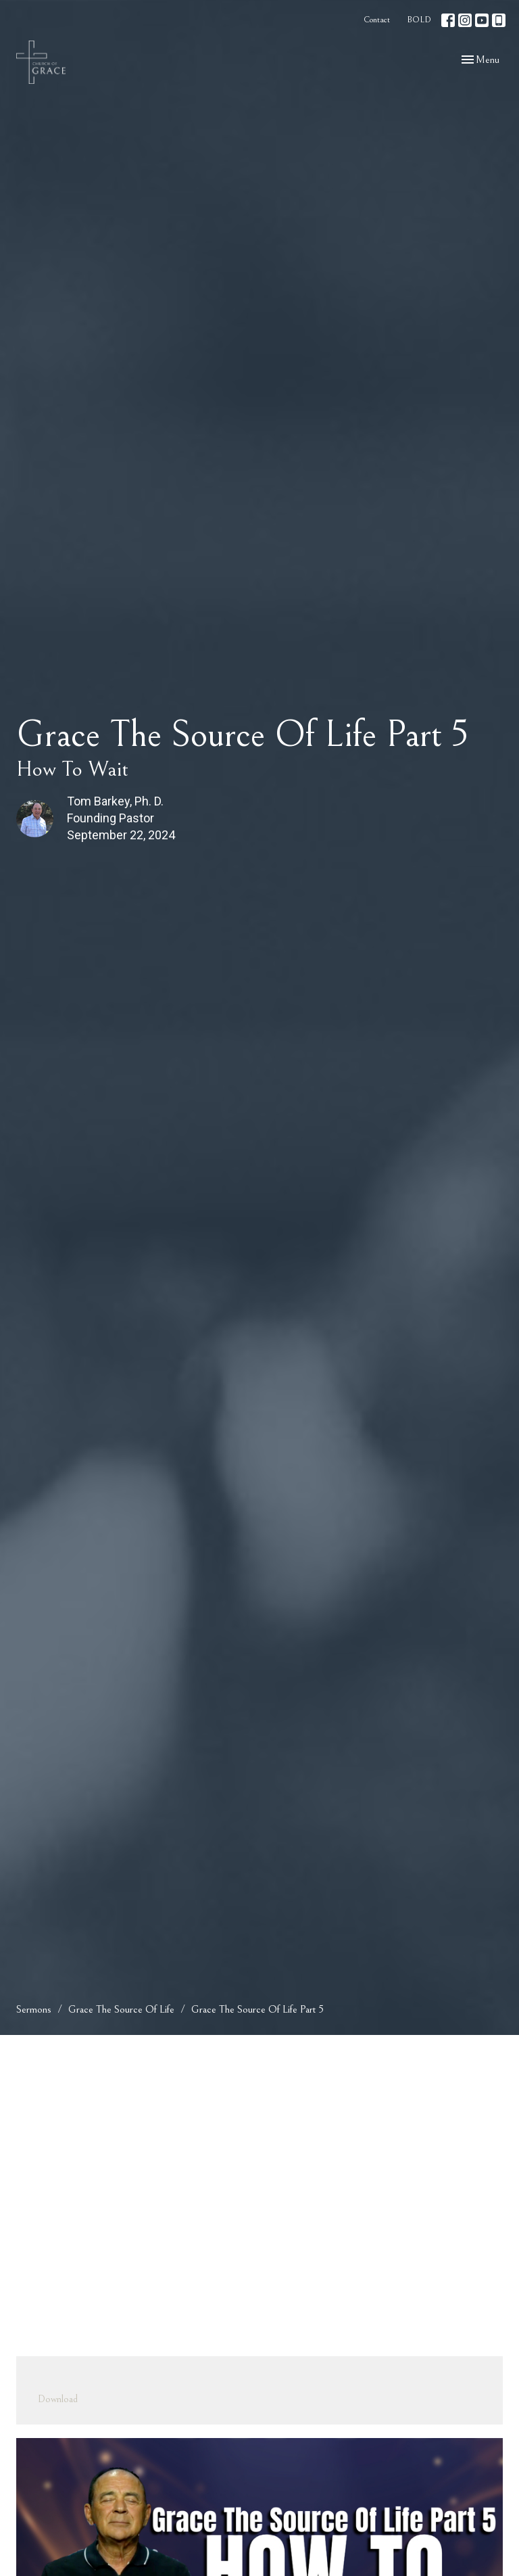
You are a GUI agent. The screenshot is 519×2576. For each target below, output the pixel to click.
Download (58, 2399)
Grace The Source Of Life (121, 2009)
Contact (377, 20)
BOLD (419, 20)
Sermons (33, 2009)
